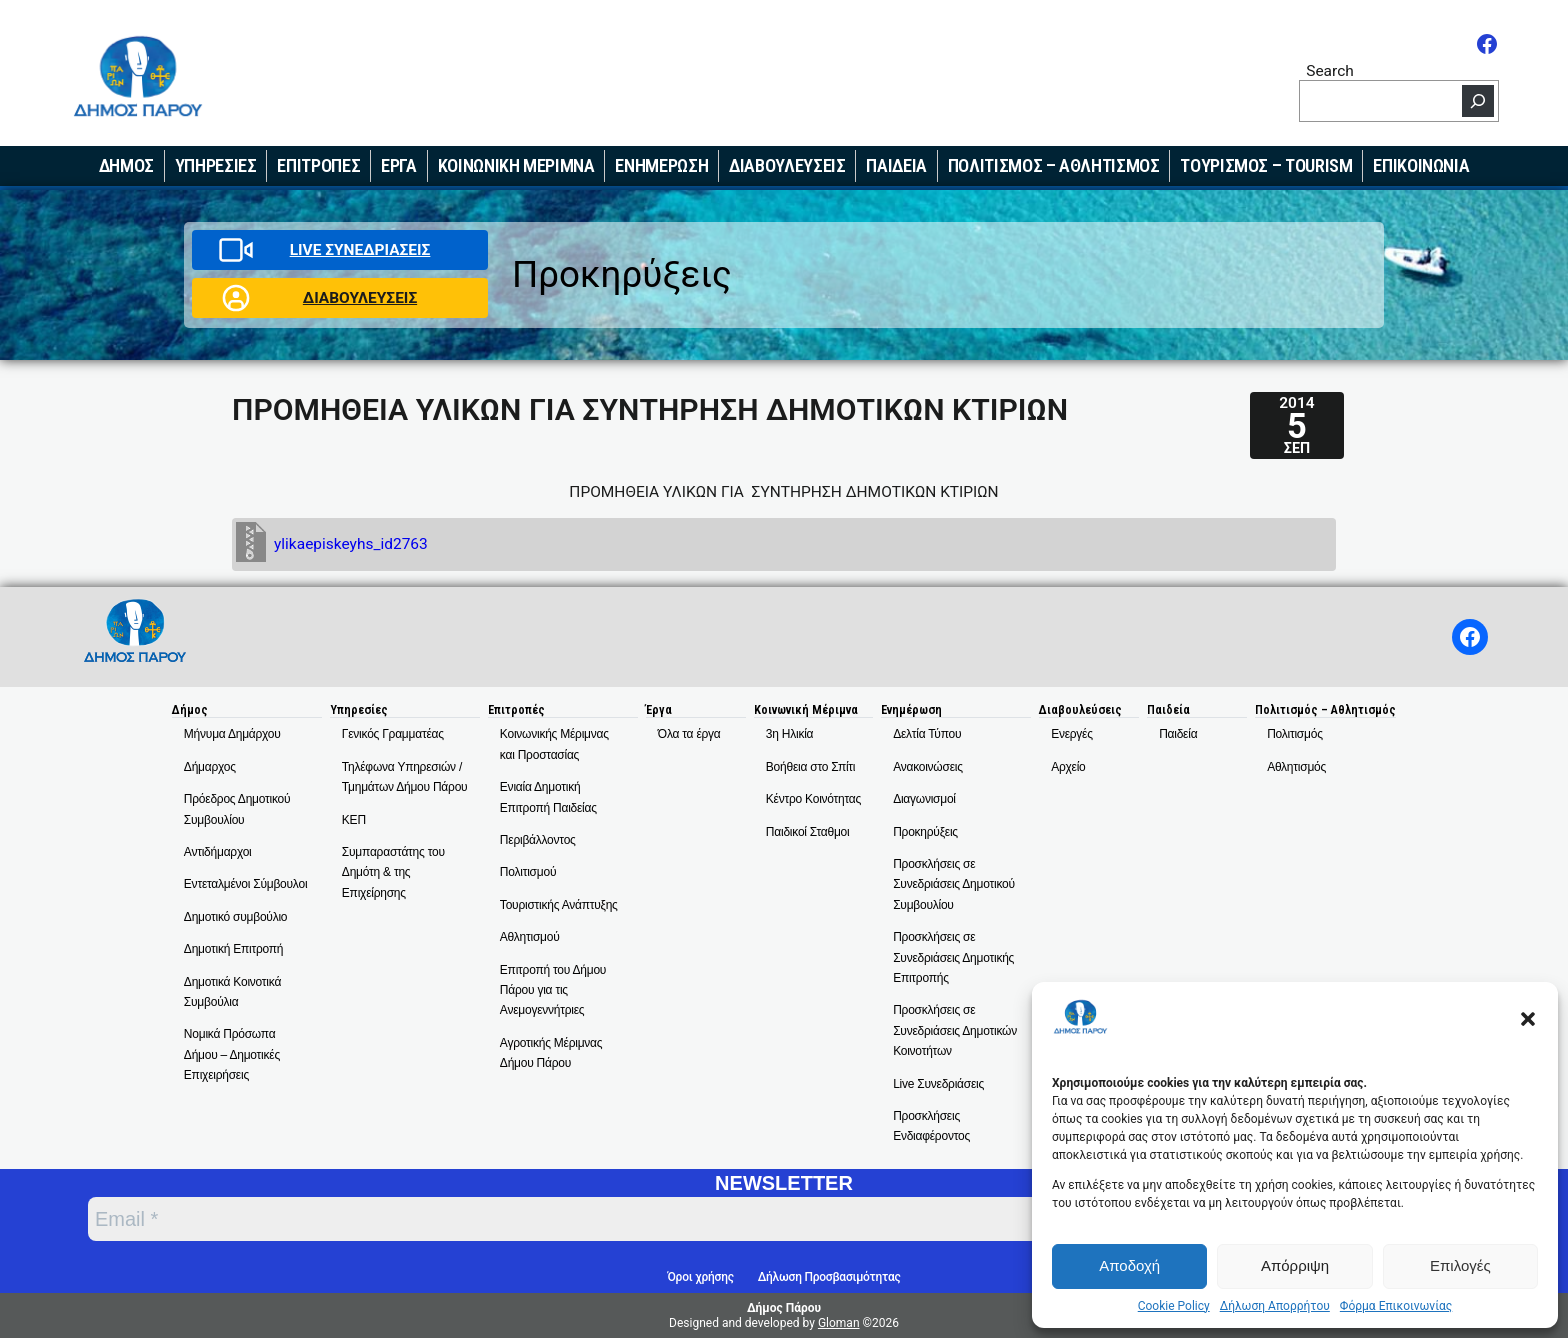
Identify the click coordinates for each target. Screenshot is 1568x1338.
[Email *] (639, 1219)
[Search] (1478, 101)
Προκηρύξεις (622, 274)
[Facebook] (1487, 44)
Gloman (839, 1323)
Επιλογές (1460, 1265)
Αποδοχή (1129, 1265)
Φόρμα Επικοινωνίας (1396, 1306)
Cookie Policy (1174, 1306)
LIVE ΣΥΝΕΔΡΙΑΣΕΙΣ (360, 250)
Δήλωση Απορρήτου (1275, 1306)
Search (1330, 70)
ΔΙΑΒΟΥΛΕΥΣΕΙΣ (360, 298)
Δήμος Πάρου (784, 1308)
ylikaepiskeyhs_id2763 (351, 544)
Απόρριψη (1295, 1265)
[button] (1528, 1019)
